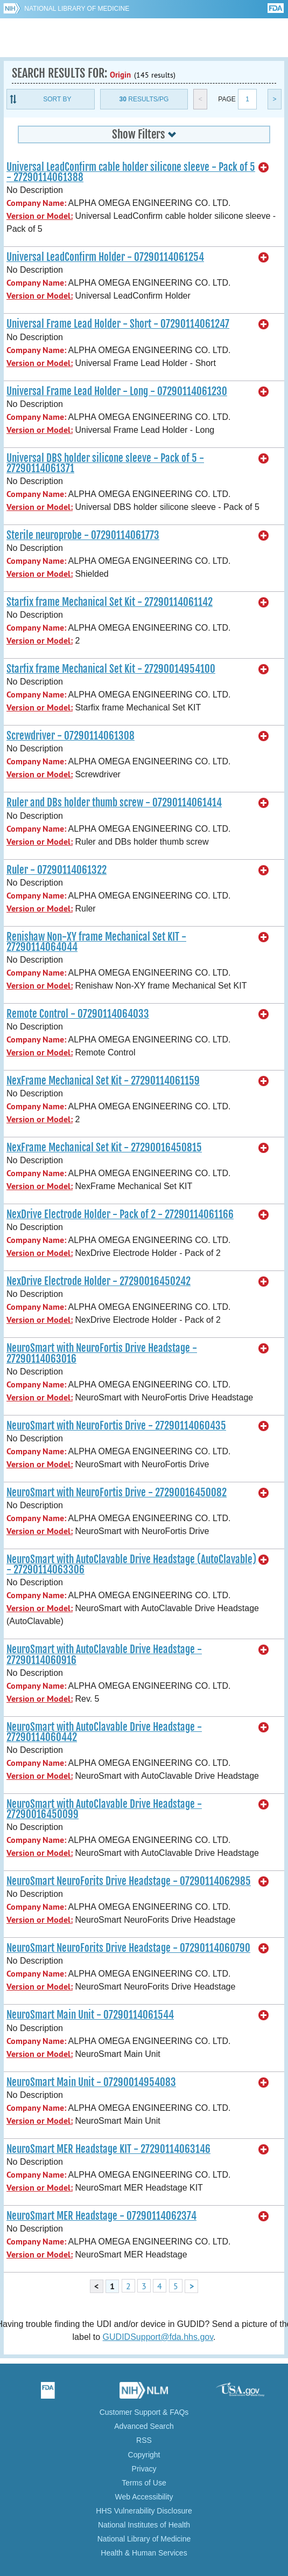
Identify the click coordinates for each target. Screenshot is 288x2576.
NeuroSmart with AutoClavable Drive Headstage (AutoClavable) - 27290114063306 (131, 1564)
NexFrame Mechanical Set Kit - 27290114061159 (103, 1080)
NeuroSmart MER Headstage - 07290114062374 (101, 2215)
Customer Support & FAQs (144, 2412)
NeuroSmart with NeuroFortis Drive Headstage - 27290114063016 (101, 1353)
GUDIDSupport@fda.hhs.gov (158, 2337)
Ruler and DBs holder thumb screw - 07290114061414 (114, 802)
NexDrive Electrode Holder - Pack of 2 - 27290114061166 (120, 1214)
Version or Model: (39, 216)
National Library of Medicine (76, 8)
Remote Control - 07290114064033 (77, 1013)
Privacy (144, 2468)
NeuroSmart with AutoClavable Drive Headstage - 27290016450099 (104, 1809)
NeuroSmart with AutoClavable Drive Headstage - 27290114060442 (104, 1732)
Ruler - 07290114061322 (56, 870)
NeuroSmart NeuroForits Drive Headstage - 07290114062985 (128, 1881)
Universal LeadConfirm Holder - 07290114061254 (105, 257)
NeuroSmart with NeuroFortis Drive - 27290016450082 (116, 1492)
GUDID (144, 37)
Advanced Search (144, 2426)
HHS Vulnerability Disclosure (144, 2510)
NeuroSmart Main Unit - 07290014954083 (91, 2082)
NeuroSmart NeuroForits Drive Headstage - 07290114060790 (128, 1948)
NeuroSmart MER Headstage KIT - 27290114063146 (108, 2149)
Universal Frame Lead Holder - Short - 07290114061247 (117, 323)
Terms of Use (144, 2482)
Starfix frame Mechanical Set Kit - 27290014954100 (110, 668)
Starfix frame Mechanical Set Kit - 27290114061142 (109, 602)
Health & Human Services (144, 2553)
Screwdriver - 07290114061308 (70, 735)
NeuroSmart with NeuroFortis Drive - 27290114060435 (116, 1425)
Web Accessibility (144, 2496)
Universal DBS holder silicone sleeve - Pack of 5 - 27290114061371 (105, 463)
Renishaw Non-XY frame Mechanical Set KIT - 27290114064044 (96, 942)
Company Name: (36, 203)
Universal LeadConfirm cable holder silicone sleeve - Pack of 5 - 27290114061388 (130, 172)
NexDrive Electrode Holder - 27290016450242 (98, 1281)
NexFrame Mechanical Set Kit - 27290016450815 (104, 1147)
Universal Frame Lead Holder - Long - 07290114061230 (116, 391)
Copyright (144, 2454)
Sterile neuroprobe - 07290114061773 (82, 535)
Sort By (57, 99)
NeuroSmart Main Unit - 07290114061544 (90, 2014)
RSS (144, 2440)
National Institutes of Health (144, 2524)
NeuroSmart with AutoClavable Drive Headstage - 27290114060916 (104, 1654)
